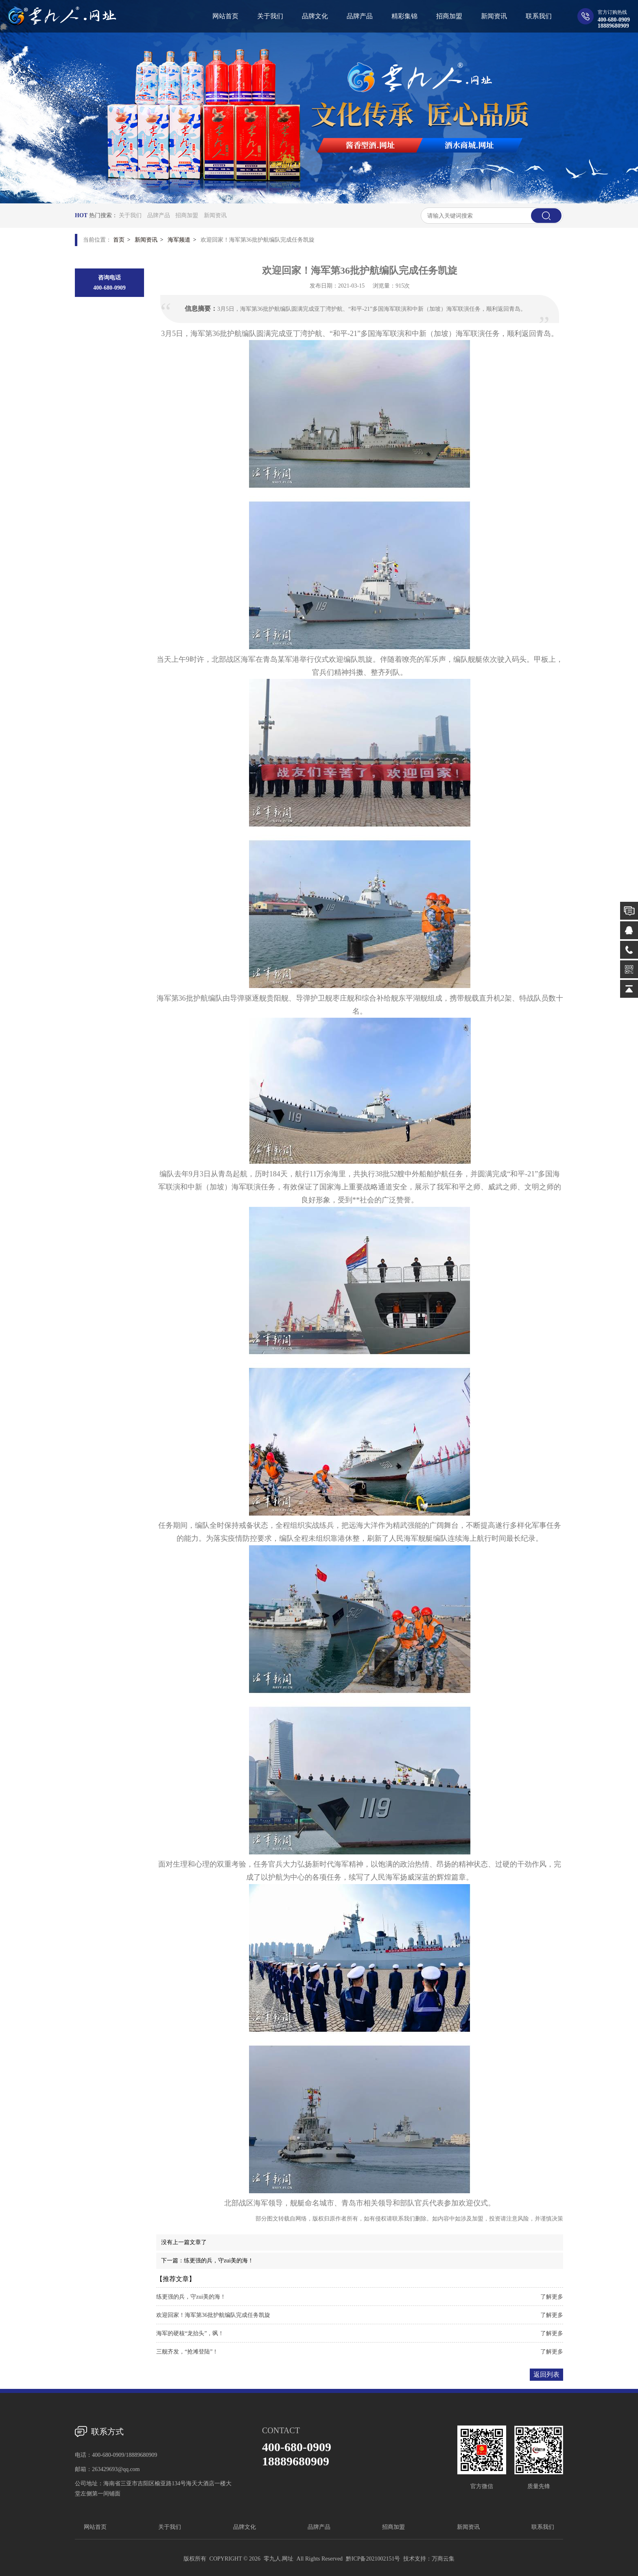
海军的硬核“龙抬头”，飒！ (190, 2333)
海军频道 (179, 240)
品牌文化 (244, 2527)
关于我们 (130, 215)
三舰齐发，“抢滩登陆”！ (187, 2352)
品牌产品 (158, 215)
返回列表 (546, 2374)
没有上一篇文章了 (184, 2242)
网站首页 (95, 2527)
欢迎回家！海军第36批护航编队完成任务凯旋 (213, 2315)
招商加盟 (186, 215)
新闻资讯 (215, 215)
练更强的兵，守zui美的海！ (191, 2297)
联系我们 (542, 2527)
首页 (119, 240)
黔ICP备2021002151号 (373, 2559)
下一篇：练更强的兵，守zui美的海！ (207, 2261)
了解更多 (551, 2297)
